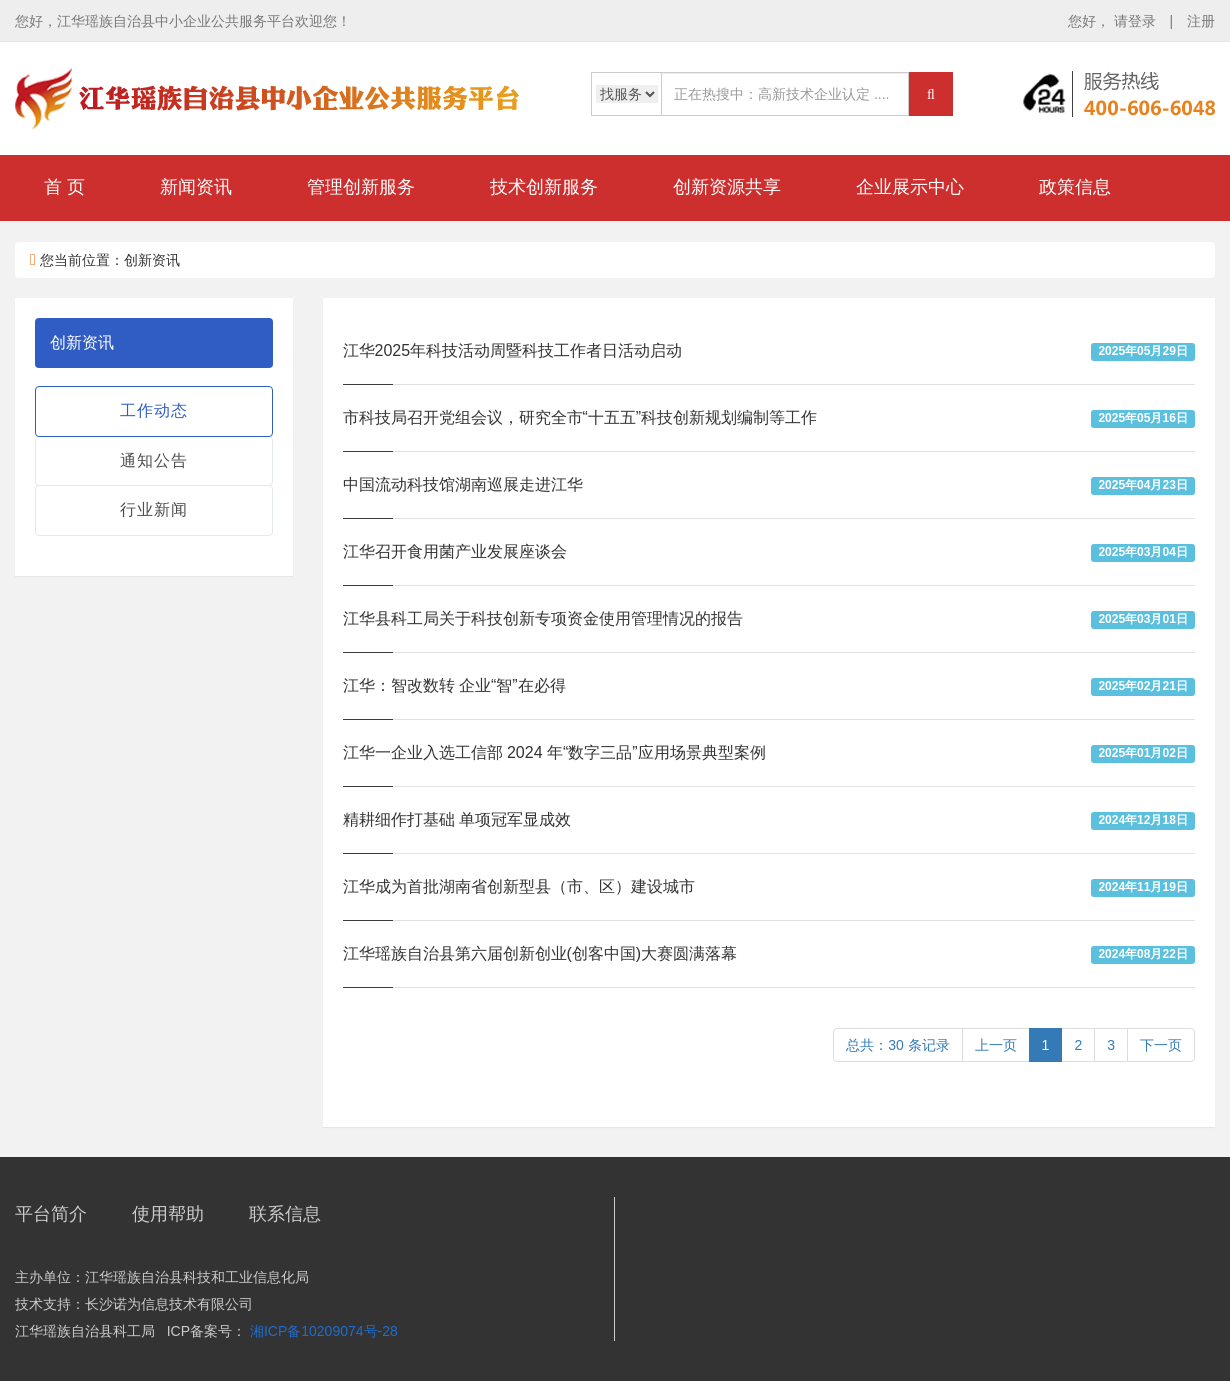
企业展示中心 (910, 187)
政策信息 (1075, 187)
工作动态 (154, 410)
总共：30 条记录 (897, 1045)
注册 (1201, 21)
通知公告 (154, 460)
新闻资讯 (196, 187)
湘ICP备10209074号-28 (324, 1331)
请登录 (1137, 21)
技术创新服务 (544, 187)
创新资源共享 (727, 187)
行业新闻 (154, 509)
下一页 (1161, 1045)
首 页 (64, 187)
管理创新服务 (361, 187)
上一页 (996, 1045)
